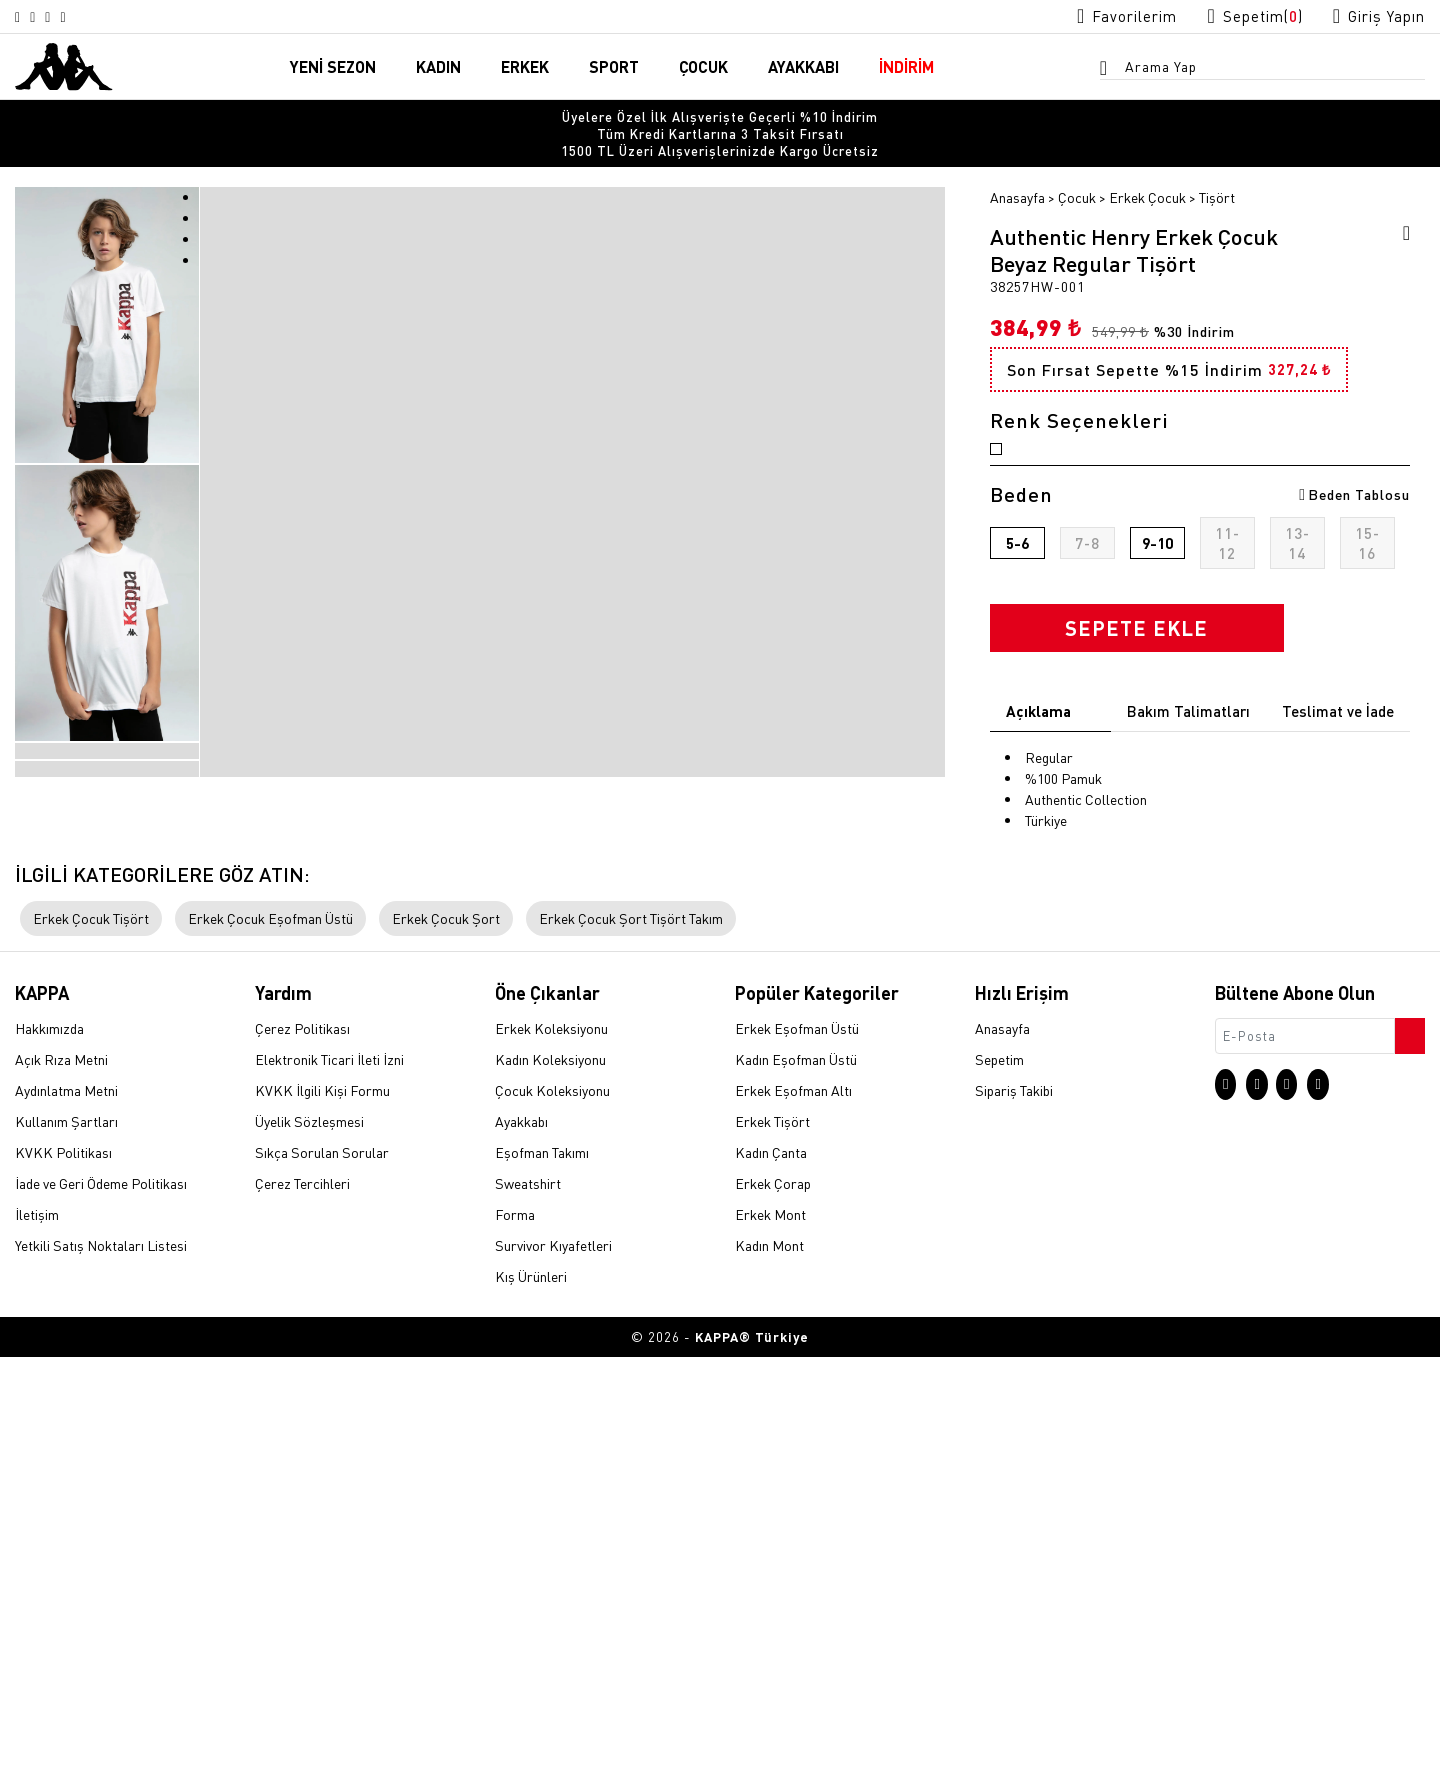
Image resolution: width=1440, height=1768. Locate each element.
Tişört (1217, 167)
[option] (720, 119)
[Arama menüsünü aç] (1110, 71)
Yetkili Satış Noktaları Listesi (101, 1659)
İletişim (37, 1628)
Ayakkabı (521, 1535)
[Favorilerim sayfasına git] (1095, 16)
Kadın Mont (769, 1659)
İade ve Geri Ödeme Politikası (101, 1597)
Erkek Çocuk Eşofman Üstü (270, 1331)
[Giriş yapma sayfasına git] (1372, 16)
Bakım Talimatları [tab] (1188, 769)
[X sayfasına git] (46, 17)
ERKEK (525, 68)
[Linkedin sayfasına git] (94, 17)
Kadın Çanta (771, 1566)
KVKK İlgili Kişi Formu (322, 1504)
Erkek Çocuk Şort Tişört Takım (631, 1331)
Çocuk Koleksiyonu (552, 1504)
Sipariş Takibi (1014, 1504)
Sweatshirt (528, 1597)
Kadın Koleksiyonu (550, 1473)
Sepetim (999, 1473)
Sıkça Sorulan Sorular (322, 1566)
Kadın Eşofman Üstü (796, 1473)
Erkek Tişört (772, 1535)
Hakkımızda (49, 1442)
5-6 (1017, 601)
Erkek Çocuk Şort (446, 1331)
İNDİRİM (906, 68)
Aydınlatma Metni (66, 1504)
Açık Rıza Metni (61, 1473)
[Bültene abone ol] (1408, 1444)
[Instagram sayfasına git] (22, 17)
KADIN (438, 68)
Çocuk (1077, 167)
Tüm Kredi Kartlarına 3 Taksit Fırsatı (720, 119)
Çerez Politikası (302, 1442)
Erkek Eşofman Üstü (797, 1442)
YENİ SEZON (333, 68)
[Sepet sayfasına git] (1236, 16)
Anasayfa (1017, 167)
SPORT (614, 68)
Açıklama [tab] (1038, 769)
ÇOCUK (703, 68)
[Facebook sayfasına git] (70, 17)
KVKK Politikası (63, 1566)
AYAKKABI (803, 68)
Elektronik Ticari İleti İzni (329, 1473)
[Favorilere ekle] (1400, 206)
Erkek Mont (770, 1628)
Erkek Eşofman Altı (793, 1504)
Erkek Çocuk (1147, 167)
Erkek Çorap (773, 1597)
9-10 (1157, 601)
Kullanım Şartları (66, 1535)
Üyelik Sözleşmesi (309, 1535)
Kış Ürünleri (531, 1690)
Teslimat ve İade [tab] (1338, 769)
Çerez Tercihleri (302, 1597)
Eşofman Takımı (542, 1566)
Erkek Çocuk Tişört (91, 1331)
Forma (515, 1628)
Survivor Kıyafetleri (553, 1659)
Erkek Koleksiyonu (551, 1442)
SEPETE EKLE (1136, 686)
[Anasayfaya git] (64, 66)
